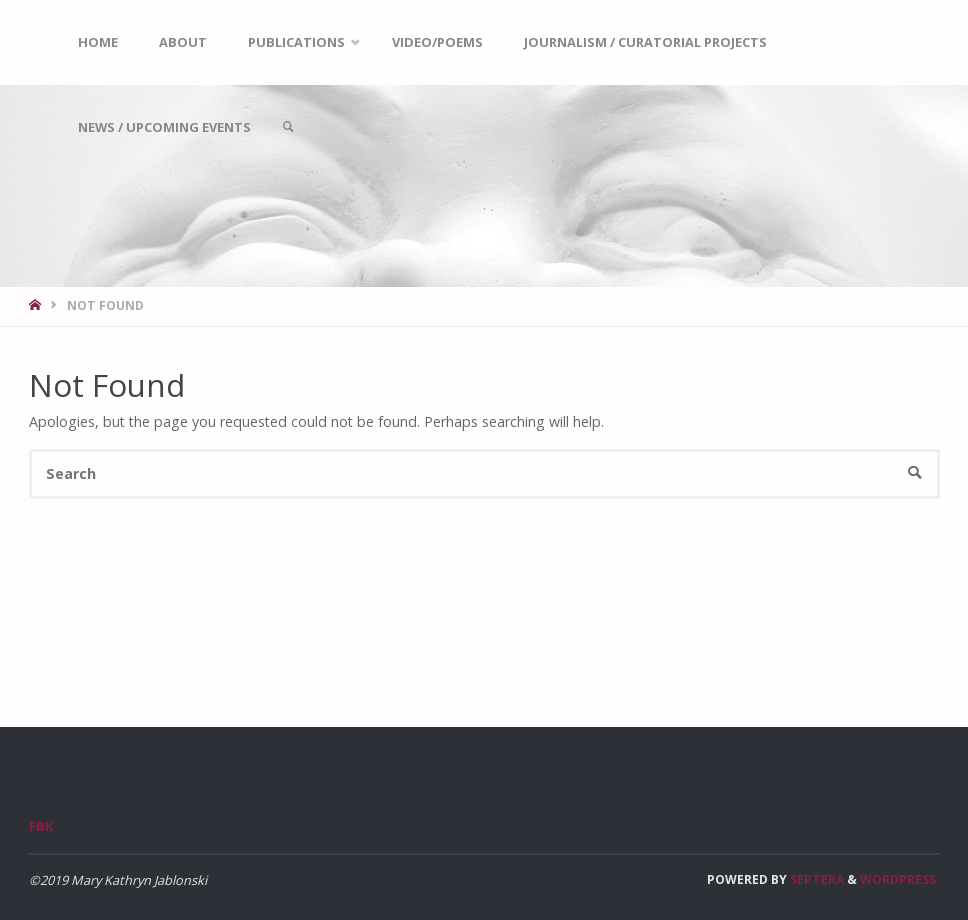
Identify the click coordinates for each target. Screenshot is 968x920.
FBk (41, 826)
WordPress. (900, 879)
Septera (815, 879)
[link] (289, 127)
